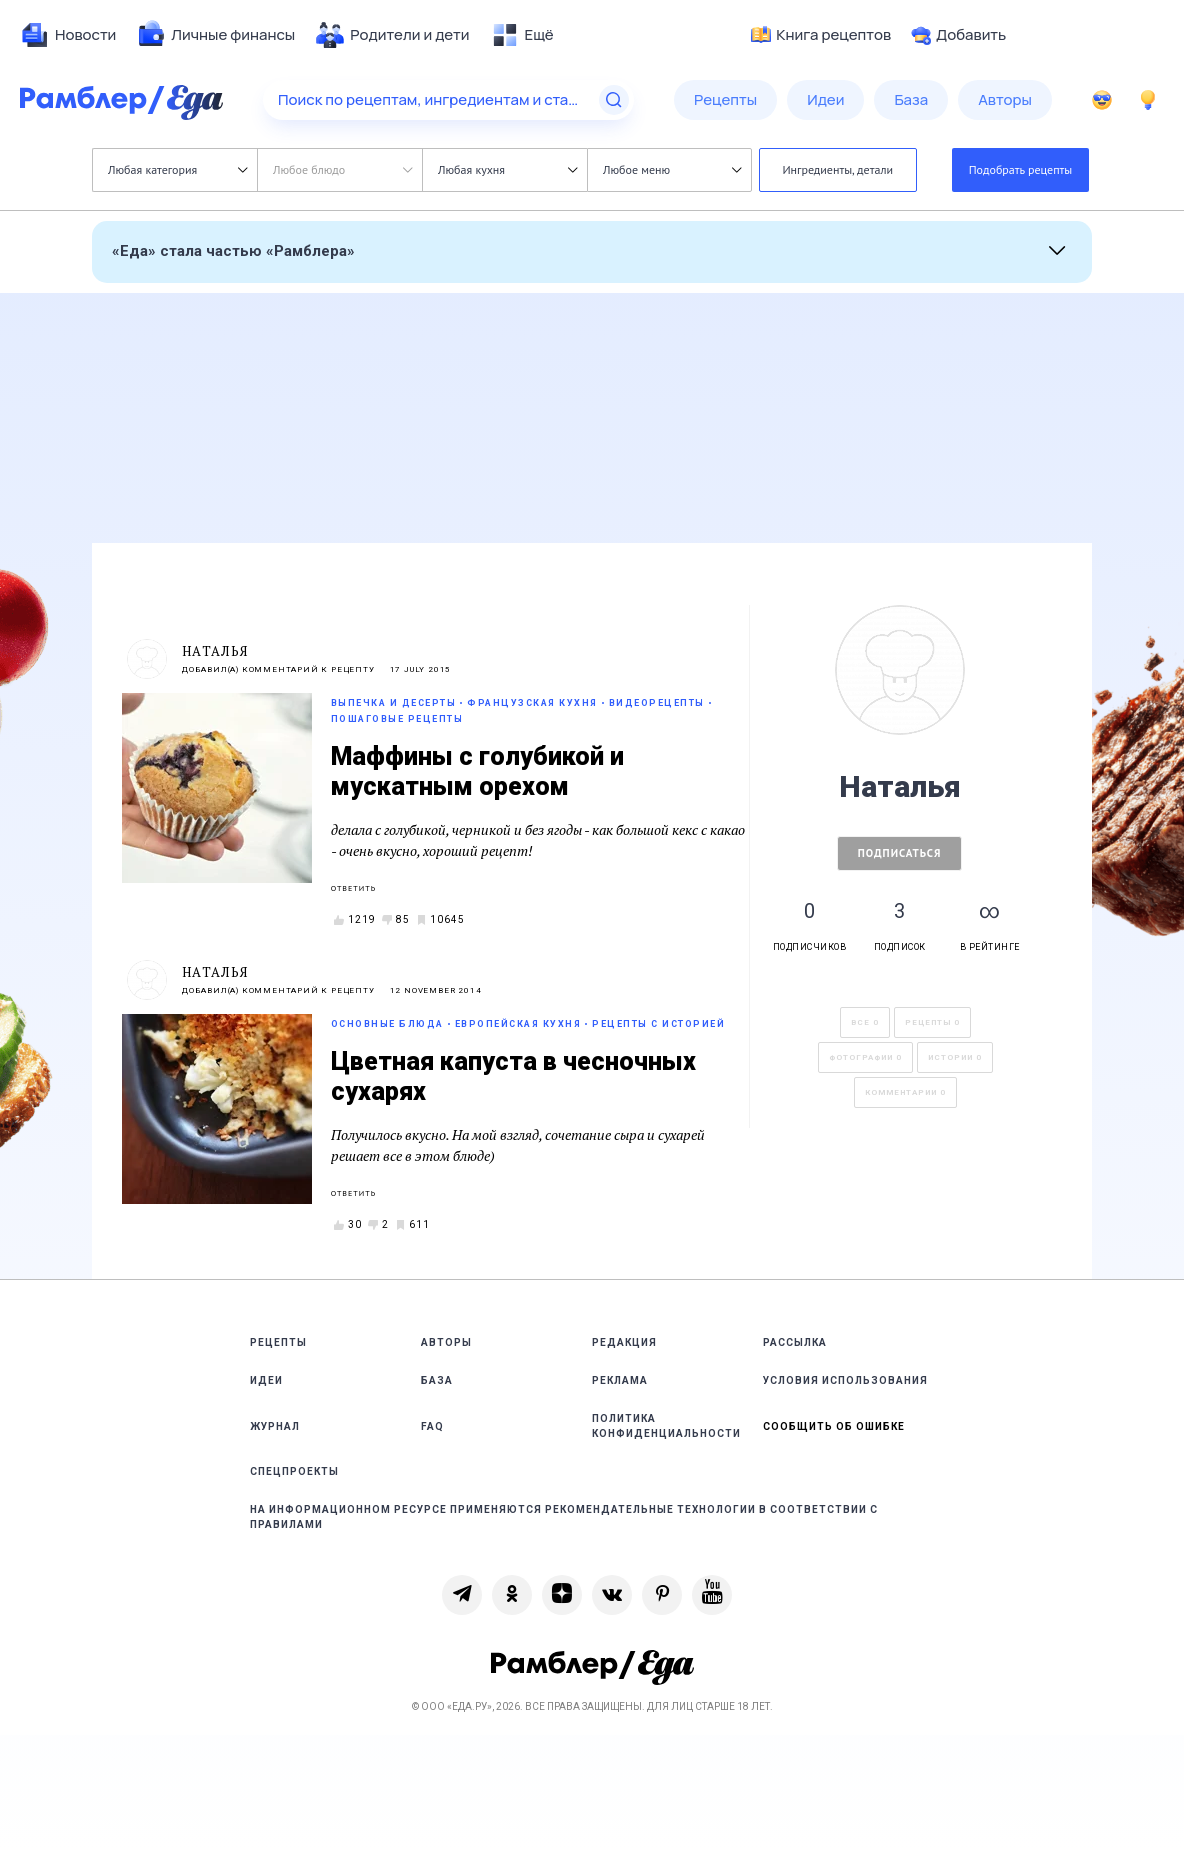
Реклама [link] (620, 1380)
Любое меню (672, 169)
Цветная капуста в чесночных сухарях (513, 1076)
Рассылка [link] (795, 1342)
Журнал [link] (275, 1426)
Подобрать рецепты (1021, 169)
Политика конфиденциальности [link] (666, 1426)
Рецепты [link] (278, 1342)
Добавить (958, 35)
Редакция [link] (624, 1342)
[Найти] (614, 100)
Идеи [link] (266, 1380)
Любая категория (177, 169)
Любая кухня (507, 169)
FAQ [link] (432, 1426)
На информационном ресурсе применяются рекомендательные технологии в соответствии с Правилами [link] (564, 1517)
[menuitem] (68, 35)
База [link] (437, 1380)
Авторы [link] (446, 1342)
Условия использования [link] (845, 1380)
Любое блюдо (342, 169)
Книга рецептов (821, 35)
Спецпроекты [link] (294, 1471)
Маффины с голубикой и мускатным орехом (477, 771)
